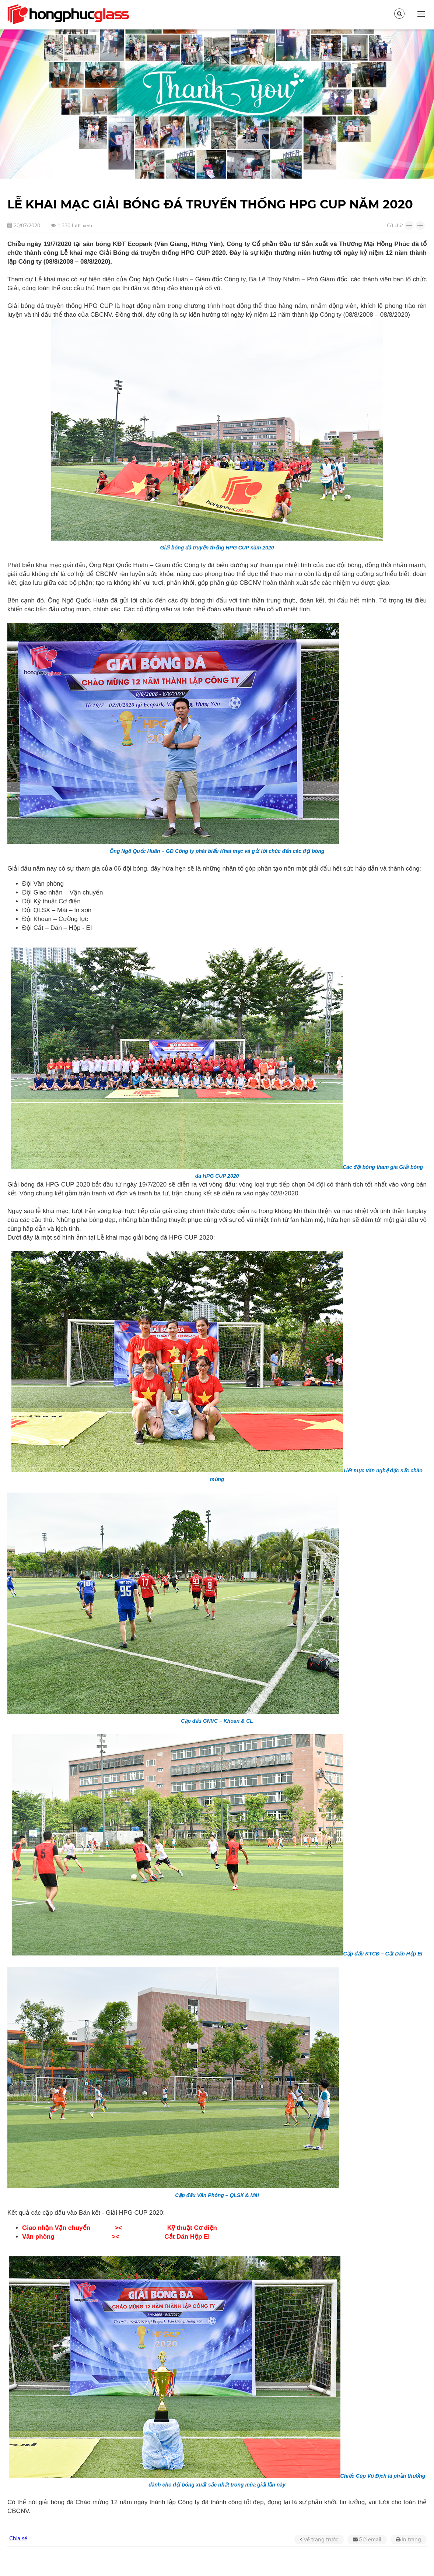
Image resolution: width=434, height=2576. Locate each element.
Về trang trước (321, 2539)
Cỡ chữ (395, 225)
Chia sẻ (18, 2538)
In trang (411, 2539)
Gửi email (369, 2539)
